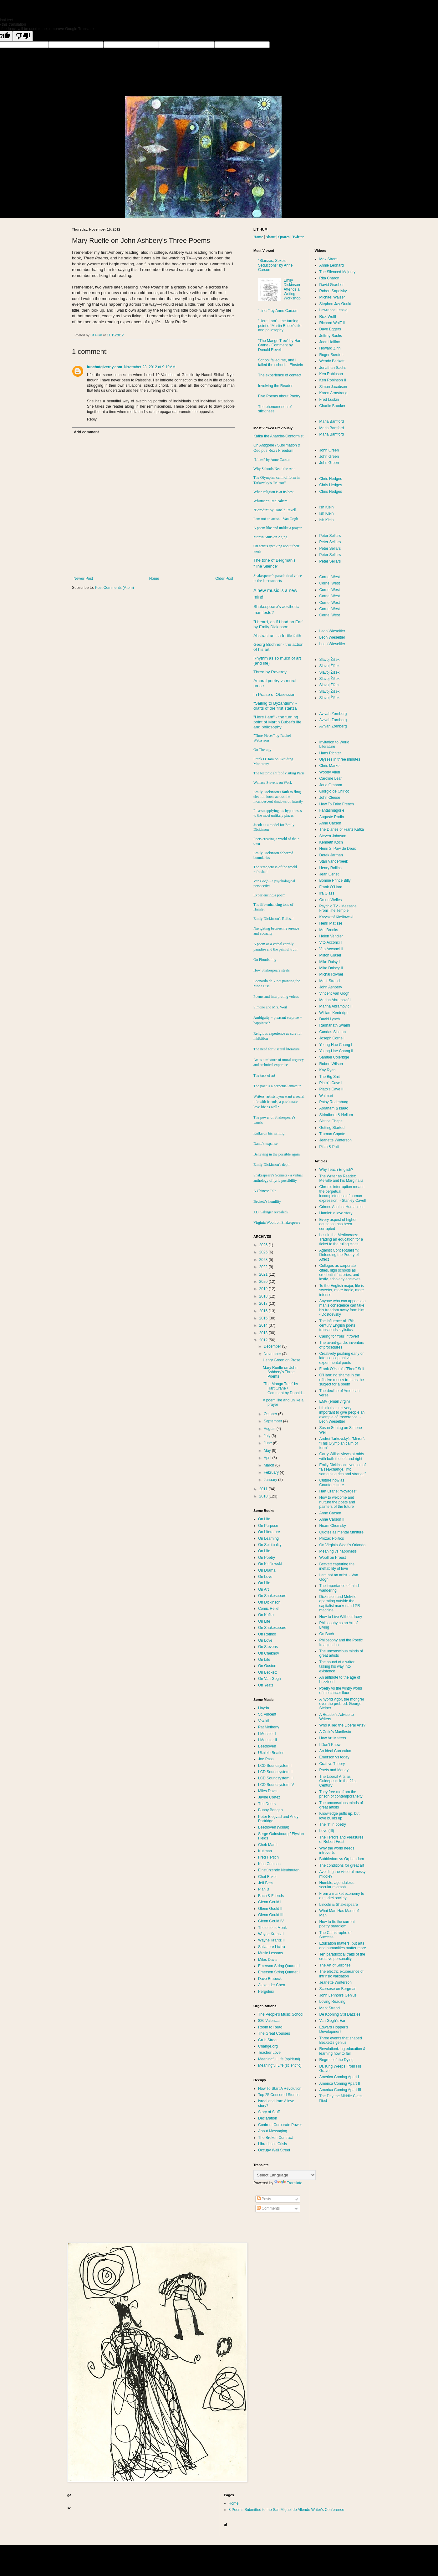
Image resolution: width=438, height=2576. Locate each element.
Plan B (263, 1889)
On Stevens (268, 1647)
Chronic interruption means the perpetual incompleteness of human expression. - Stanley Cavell (342, 1193)
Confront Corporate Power (280, 2125)
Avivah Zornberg (333, 714)
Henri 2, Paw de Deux (337, 848)
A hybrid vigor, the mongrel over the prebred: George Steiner (341, 1704)
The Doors (267, 1804)
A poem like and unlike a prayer (277, 528)
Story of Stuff (269, 2112)
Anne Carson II (331, 1519)
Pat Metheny (268, 1727)
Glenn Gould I (269, 1902)
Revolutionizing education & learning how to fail (342, 2051)
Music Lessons (270, 1953)
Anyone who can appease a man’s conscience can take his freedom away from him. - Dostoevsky (342, 1308)
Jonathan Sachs (332, 367)
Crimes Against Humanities (341, 1207)
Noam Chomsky (332, 1525)
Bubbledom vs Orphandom (341, 1859)
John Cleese (329, 797)
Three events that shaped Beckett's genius (340, 2040)
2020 (264, 1281)
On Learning (268, 1538)
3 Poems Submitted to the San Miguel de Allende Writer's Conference (286, 2509)
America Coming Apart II (339, 2083)
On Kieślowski (270, 1564)
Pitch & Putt (329, 1147)
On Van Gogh (269, 1678)
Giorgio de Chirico (334, 791)
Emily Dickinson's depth (271, 1164)
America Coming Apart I (339, 2077)
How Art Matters (332, 1738)
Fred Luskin (329, 399)
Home (154, 578)
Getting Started (332, 1127)
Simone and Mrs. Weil (270, 1007)
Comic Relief (268, 1608)
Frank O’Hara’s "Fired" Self (341, 1369)
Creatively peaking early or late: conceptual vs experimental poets (341, 1358)
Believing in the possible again (276, 1154)
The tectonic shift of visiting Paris (278, 773)
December (273, 1346)
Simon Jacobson (333, 387)
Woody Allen (329, 772)
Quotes (283, 237)
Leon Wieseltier (332, 631)
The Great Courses (274, 2033)
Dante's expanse (265, 1143)
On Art (263, 1589)
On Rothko (267, 1634)
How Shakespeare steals (271, 970)
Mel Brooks (328, 930)
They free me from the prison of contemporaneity (341, 1794)
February (272, 1472)
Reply (92, 419)
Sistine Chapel (331, 1121)
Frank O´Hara (330, 887)
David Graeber (331, 285)
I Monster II (267, 1740)
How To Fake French (336, 804)
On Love (265, 1576)
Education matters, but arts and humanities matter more (342, 1945)
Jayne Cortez (269, 1797)
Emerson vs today (334, 1757)
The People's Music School (280, 2014)
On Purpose (268, 1525)
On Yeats (265, 1685)
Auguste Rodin (331, 817)
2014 (264, 1325)
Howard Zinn (330, 348)
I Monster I (267, 1734)
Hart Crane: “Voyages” (338, 1491)
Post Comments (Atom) (114, 587)
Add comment (86, 432)
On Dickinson (269, 1602)
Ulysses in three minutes (339, 759)
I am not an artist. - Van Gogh (275, 519)
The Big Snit (329, 1076)
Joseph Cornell (331, 1038)
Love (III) (326, 1831)
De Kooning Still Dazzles (339, 2014)
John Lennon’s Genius (338, 1995)
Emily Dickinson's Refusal (273, 918)
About (271, 237)
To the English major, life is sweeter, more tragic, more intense (341, 1290)
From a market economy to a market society (341, 1895)
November (273, 1354)
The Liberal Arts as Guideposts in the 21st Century (338, 1781)
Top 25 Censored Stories (278, 2095)
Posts (264, 2199)
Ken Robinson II (332, 380)
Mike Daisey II (331, 968)
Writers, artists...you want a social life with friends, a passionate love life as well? (278, 1101)
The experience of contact (279, 375)
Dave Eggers (330, 329)
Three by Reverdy (270, 672)
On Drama (266, 1570)
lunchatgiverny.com (104, 367)
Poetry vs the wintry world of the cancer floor (340, 1690)
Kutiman (265, 1851)
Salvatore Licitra (271, 1947)
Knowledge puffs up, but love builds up (339, 1815)
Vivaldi (263, 1721)
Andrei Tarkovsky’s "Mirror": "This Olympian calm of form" (342, 1443)
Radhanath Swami (334, 1025)
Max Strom (328, 259)
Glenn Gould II (270, 1908)
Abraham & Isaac (333, 1108)
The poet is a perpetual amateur (277, 1086)
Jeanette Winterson (335, 1140)
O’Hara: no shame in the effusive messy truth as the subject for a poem (341, 1379)
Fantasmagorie (331, 810)
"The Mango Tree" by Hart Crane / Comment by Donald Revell (280, 345)
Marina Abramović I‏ (335, 1000)
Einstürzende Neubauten (278, 1870)
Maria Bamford (331, 421)
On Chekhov (268, 1653)
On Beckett (267, 1672)
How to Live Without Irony (340, 1616)
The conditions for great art (341, 1865)
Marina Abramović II (336, 1006)
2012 (264, 1340)
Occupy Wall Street (274, 2150)
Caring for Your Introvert (339, 1336)
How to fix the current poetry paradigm (337, 1924)
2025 (264, 1252)
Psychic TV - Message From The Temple (338, 908)
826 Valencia (269, 2020)
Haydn (263, 1708)
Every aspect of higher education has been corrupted (338, 1224)
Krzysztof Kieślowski (336, 917)
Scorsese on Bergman (338, 1989)
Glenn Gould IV (271, 1921)
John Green (329, 450)
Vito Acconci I (330, 942)
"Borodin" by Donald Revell (274, 510)
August (270, 1428)
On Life (264, 1519)
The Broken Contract (275, 2137)
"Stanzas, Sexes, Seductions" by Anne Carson (275, 265)
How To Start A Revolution (280, 2088)
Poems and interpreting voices (276, 996)
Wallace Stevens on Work (272, 782)
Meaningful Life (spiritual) (279, 2059)
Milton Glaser (330, 955)
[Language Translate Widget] (284, 2175)
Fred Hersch (268, 1857)
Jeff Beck (265, 1883)
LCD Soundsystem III (275, 1778)
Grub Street (268, 2040)
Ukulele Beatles (271, 1753)
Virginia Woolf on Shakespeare (276, 1222)
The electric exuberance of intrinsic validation (341, 1973)
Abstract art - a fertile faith (277, 635)
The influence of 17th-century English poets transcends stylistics (337, 1325)
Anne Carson (330, 823)
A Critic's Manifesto (335, 1732)
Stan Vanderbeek (333, 861)
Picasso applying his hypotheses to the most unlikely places (277, 813)
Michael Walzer (332, 297)
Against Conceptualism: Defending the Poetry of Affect (339, 1255)
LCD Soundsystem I (275, 1765)
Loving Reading (332, 2001)
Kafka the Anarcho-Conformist (278, 436)
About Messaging (272, 2131)
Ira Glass (326, 893)
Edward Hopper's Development (333, 2029)
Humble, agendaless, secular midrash (337, 1884)
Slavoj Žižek (329, 659)
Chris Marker (330, 765)
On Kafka (266, 1615)
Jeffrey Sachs (330, 336)
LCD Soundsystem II (275, 1772)
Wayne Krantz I (271, 1934)
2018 (264, 1296)
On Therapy (262, 749)
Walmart (326, 1096)
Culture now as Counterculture (331, 1482)
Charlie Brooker (332, 406)
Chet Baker (267, 1877)
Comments (268, 2208)
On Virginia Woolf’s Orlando (342, 1545)
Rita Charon (329, 278)
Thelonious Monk (272, 1928)
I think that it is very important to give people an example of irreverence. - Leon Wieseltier (342, 1415)
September (273, 1421)
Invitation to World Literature (334, 744)
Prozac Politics (331, 1538)
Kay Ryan (327, 1070)
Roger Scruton (331, 355)
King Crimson (269, 1864)
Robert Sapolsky (333, 291)
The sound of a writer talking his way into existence (337, 1666)
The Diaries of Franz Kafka (341, 829)
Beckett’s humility (267, 1201)
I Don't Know (330, 1744)
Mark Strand (329, 981)
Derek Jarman (331, 855)
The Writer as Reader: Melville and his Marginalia (341, 1178)
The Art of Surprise (335, 1965)
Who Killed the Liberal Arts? (342, 1725)
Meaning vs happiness (338, 1551)
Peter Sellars (330, 535)
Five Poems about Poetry (279, 396)
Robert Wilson (331, 1064)
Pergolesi (266, 1991)
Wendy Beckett (331, 361)
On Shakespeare (272, 1596)
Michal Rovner (331, 974)
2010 (264, 1496)
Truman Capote (332, 1134)
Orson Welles (330, 900)
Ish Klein (326, 507)
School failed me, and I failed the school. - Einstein (280, 362)
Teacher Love (269, 2052)
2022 (264, 1267)
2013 (264, 1333)
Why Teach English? (336, 1169)
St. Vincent (267, 1714)
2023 (264, 1259)
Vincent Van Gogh (334, 993)
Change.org (268, 2046)
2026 (264, 1245)
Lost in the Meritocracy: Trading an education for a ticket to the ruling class (341, 1239)
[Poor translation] (23, 36)
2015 (264, 1318)
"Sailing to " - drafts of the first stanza (275, 706)
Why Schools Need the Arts (274, 469)
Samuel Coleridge (334, 1057)
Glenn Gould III (270, 1915)
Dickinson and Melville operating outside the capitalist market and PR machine (339, 1603)
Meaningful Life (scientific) (280, 2065)
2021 (264, 1274)
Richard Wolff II (332, 323)
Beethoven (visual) (273, 1827)
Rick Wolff (327, 316)
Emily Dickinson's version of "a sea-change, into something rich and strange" (342, 1469)
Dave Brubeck (270, 1979)
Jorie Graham (330, 785)
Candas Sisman (332, 1032)
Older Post (224, 578)
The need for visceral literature (276, 1049)
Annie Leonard (331, 265)
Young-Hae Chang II (336, 1051)
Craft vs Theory (332, 1764)
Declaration (267, 2118)
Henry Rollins (330, 868)
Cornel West (329, 577)
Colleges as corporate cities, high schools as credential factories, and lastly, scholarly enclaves (339, 1272)
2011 (264, 1489)
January (271, 1479)
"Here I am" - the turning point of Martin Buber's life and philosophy (279, 325)
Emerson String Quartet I (279, 1966)
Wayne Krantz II (271, 1940)
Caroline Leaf (330, 778)
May (268, 1450)
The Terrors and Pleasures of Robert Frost (341, 1839)
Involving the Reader (275, 386)
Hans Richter (330, 753)
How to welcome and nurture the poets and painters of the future (337, 1502)
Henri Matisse (330, 923)
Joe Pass (265, 1759)
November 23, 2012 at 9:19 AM (149, 367)
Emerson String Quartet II (279, 1972)
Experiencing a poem (269, 895)
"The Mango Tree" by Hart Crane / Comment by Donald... (284, 1388)
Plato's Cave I (331, 1083)
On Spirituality (270, 1545)
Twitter (298, 237)
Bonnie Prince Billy (335, 880)
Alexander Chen (271, 1985)
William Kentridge (334, 1013)
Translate (288, 2183)
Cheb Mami (267, 1845)
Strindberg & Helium (336, 1115)
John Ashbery (330, 987)
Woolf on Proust (332, 1557)
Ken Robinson (331, 374)
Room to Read (270, 2027)
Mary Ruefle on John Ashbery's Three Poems (280, 1372)
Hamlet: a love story (336, 1213)
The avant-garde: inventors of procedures (341, 1344)
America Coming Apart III (340, 2090)
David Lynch (329, 1019)
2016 (264, 1311)
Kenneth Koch (331, 842)
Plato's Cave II (331, 1089)
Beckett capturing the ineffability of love (337, 1566)
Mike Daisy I (329, 962)
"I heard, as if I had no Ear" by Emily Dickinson (278, 624)
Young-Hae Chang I (335, 1045)
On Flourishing (264, 959)
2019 (264, 1289)
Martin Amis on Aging (270, 537)
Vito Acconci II (331, 949)
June (268, 1443)
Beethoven (267, 1746)
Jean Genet (329, 874)
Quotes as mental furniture (341, 1532)
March (269, 1465)
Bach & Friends (271, 1896)
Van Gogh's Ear (332, 2020)
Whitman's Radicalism (270, 501)
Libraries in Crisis (272, 2144)
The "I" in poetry (332, 1824)
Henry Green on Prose (281, 1360)
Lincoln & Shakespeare (338, 1904)
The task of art (264, 1075)
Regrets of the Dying (336, 2060)
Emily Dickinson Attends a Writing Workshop (292, 289)
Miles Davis (267, 1791)
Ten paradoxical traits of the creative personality (342, 1956)
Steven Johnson (332, 836)
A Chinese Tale (264, 1191)
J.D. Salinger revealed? (270, 1212)
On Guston (267, 1666)
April (268, 1458)
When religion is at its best (273, 492)
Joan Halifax (329, 342)
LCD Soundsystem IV (276, 1785)
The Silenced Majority (337, 272)
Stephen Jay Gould (335, 304)
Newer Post (83, 578)
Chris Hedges (330, 479)
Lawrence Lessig (333, 310)
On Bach (326, 1634)
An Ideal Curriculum (335, 1751)
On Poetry (266, 1557)
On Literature (269, 1532)
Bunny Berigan (270, 1810)
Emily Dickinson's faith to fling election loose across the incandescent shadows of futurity (278, 796)
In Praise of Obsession (274, 694)
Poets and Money (334, 1770)
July (268, 1436)
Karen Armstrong (333, 393)
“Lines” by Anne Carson (277, 311)
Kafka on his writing (268, 1133)
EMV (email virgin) (334, 1401)
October (271, 1414)
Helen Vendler (331, 936)
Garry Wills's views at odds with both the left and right (341, 1456)
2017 (264, 1303)
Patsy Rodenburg (334, 1102)
